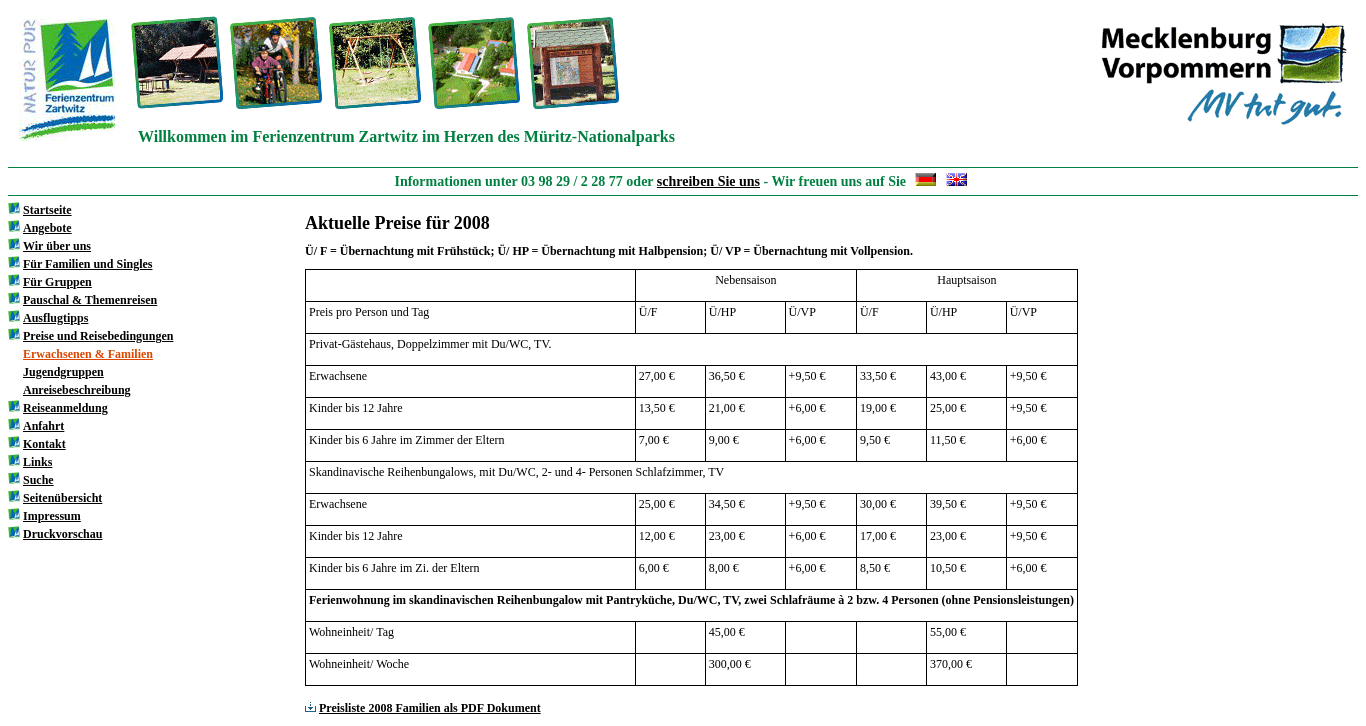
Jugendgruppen (63, 372)
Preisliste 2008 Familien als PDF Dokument (423, 708)
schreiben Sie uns (708, 181)
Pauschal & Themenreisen (90, 300)
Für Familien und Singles (87, 264)
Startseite (47, 210)
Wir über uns (57, 246)
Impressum (52, 516)
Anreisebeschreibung (77, 390)
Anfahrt (43, 426)
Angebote (47, 228)
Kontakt (44, 444)
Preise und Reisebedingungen (98, 336)
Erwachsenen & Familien (88, 354)
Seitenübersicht (62, 498)
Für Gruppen (57, 282)
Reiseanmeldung (65, 408)
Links (37, 462)
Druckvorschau (62, 534)
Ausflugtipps (55, 318)
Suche (38, 480)
